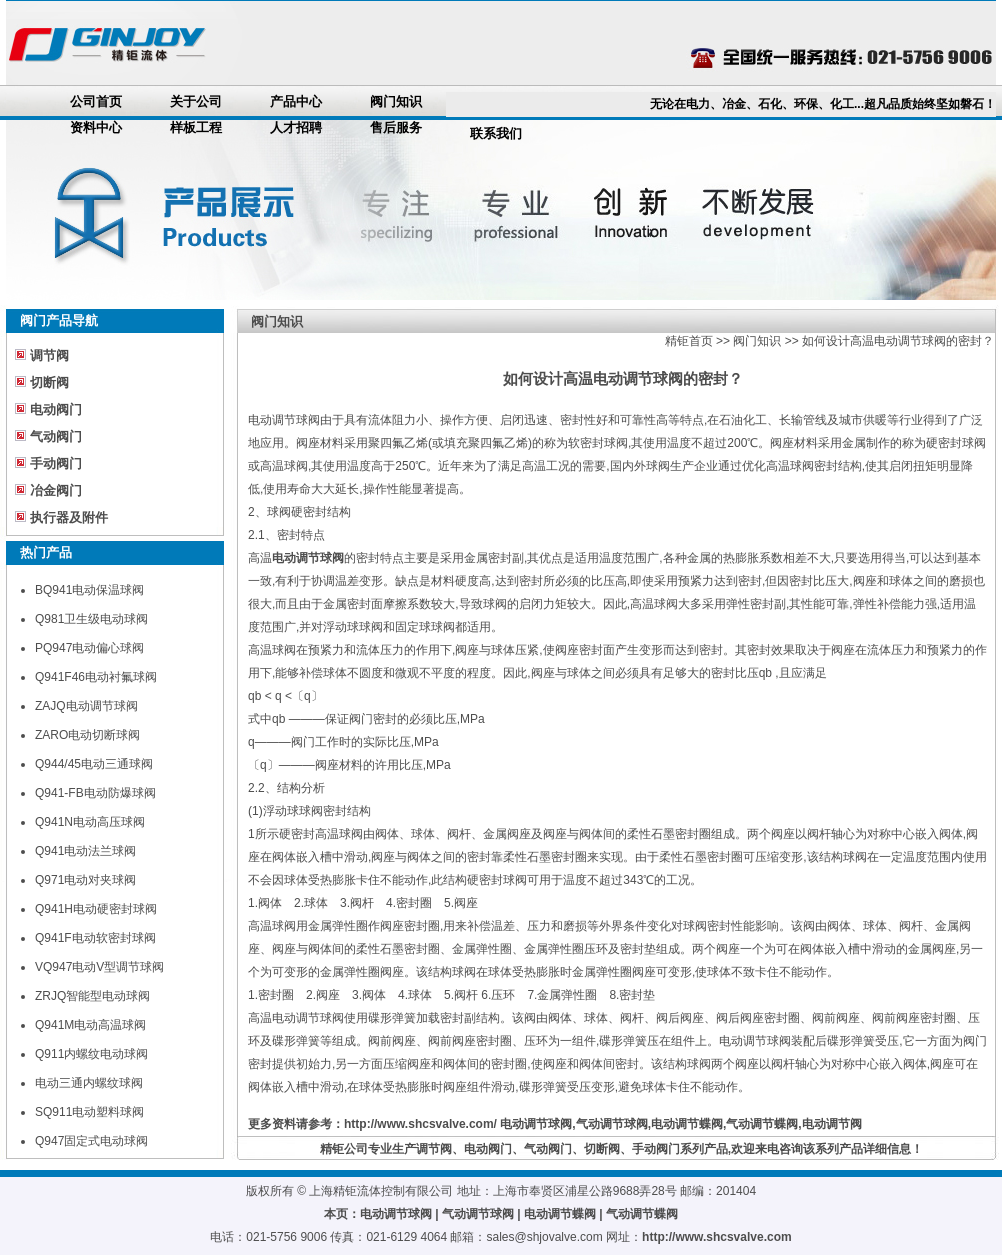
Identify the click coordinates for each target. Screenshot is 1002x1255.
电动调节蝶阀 (687, 1124)
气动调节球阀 (612, 1124)
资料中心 (96, 127)
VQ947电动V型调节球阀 (99, 967)
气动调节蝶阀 (762, 1124)
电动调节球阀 (536, 1124)
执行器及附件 (69, 517)
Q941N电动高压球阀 (90, 822)
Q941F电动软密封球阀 (95, 938)
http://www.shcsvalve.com (717, 1237)
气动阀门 (56, 436)
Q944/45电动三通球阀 (94, 764)
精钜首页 (689, 341)
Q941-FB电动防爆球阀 (95, 793)
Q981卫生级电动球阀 (91, 619)
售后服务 (396, 127)
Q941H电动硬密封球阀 (96, 909)
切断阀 (49, 382)
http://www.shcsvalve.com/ (420, 1124)
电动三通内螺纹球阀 (89, 1083)
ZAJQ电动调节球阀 (86, 706)
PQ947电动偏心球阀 (89, 648)
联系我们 (496, 133)
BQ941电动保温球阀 (89, 590)
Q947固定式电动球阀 (91, 1141)
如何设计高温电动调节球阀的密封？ (898, 341)
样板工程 (196, 127)
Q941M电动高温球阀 (90, 1025)
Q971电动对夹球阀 (85, 880)
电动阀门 (56, 409)
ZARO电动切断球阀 (87, 735)
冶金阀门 (56, 490)
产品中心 (296, 101)
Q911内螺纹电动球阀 (91, 1054)
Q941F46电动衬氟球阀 (96, 677)
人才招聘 (296, 127)
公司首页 (96, 101)
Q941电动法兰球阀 (85, 851)
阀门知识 (396, 101)
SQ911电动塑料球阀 (89, 1112)
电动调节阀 (832, 1124)
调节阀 (49, 355)
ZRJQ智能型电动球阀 (92, 996)
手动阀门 (56, 463)
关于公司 (196, 101)
